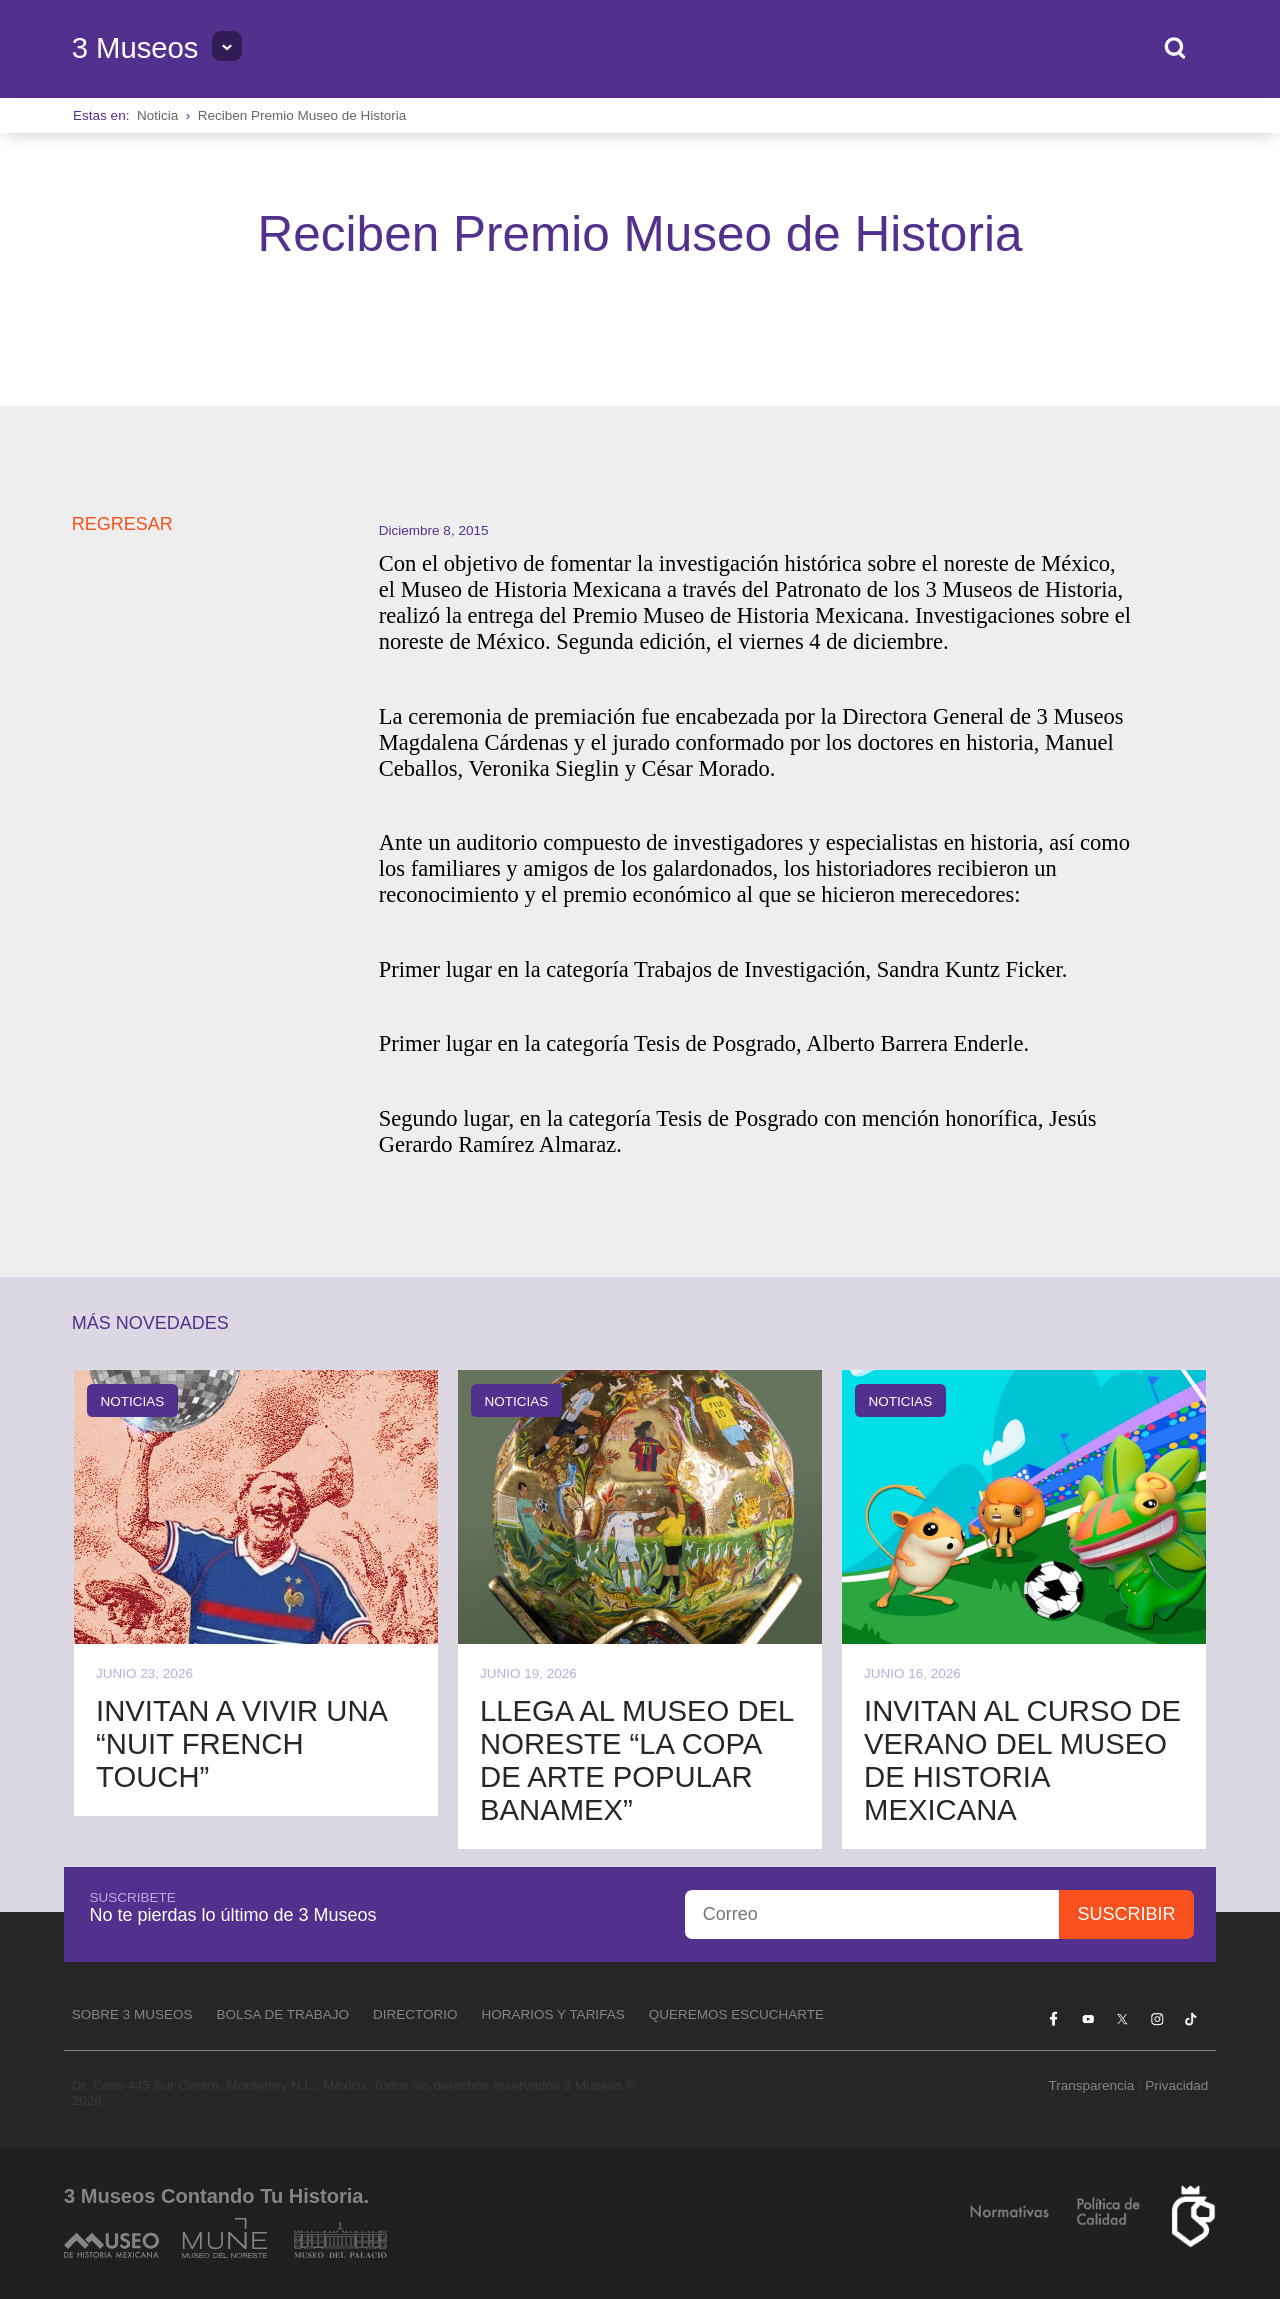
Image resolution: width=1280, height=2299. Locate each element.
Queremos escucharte (736, 2014)
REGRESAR (122, 524)
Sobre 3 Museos (132, 2014)
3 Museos (135, 48)
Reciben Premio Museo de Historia (302, 115)
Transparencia (1091, 2085)
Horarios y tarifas (553, 2014)
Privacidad (1176, 2085)
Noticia (157, 115)
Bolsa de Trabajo (282, 2014)
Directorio (415, 2014)
